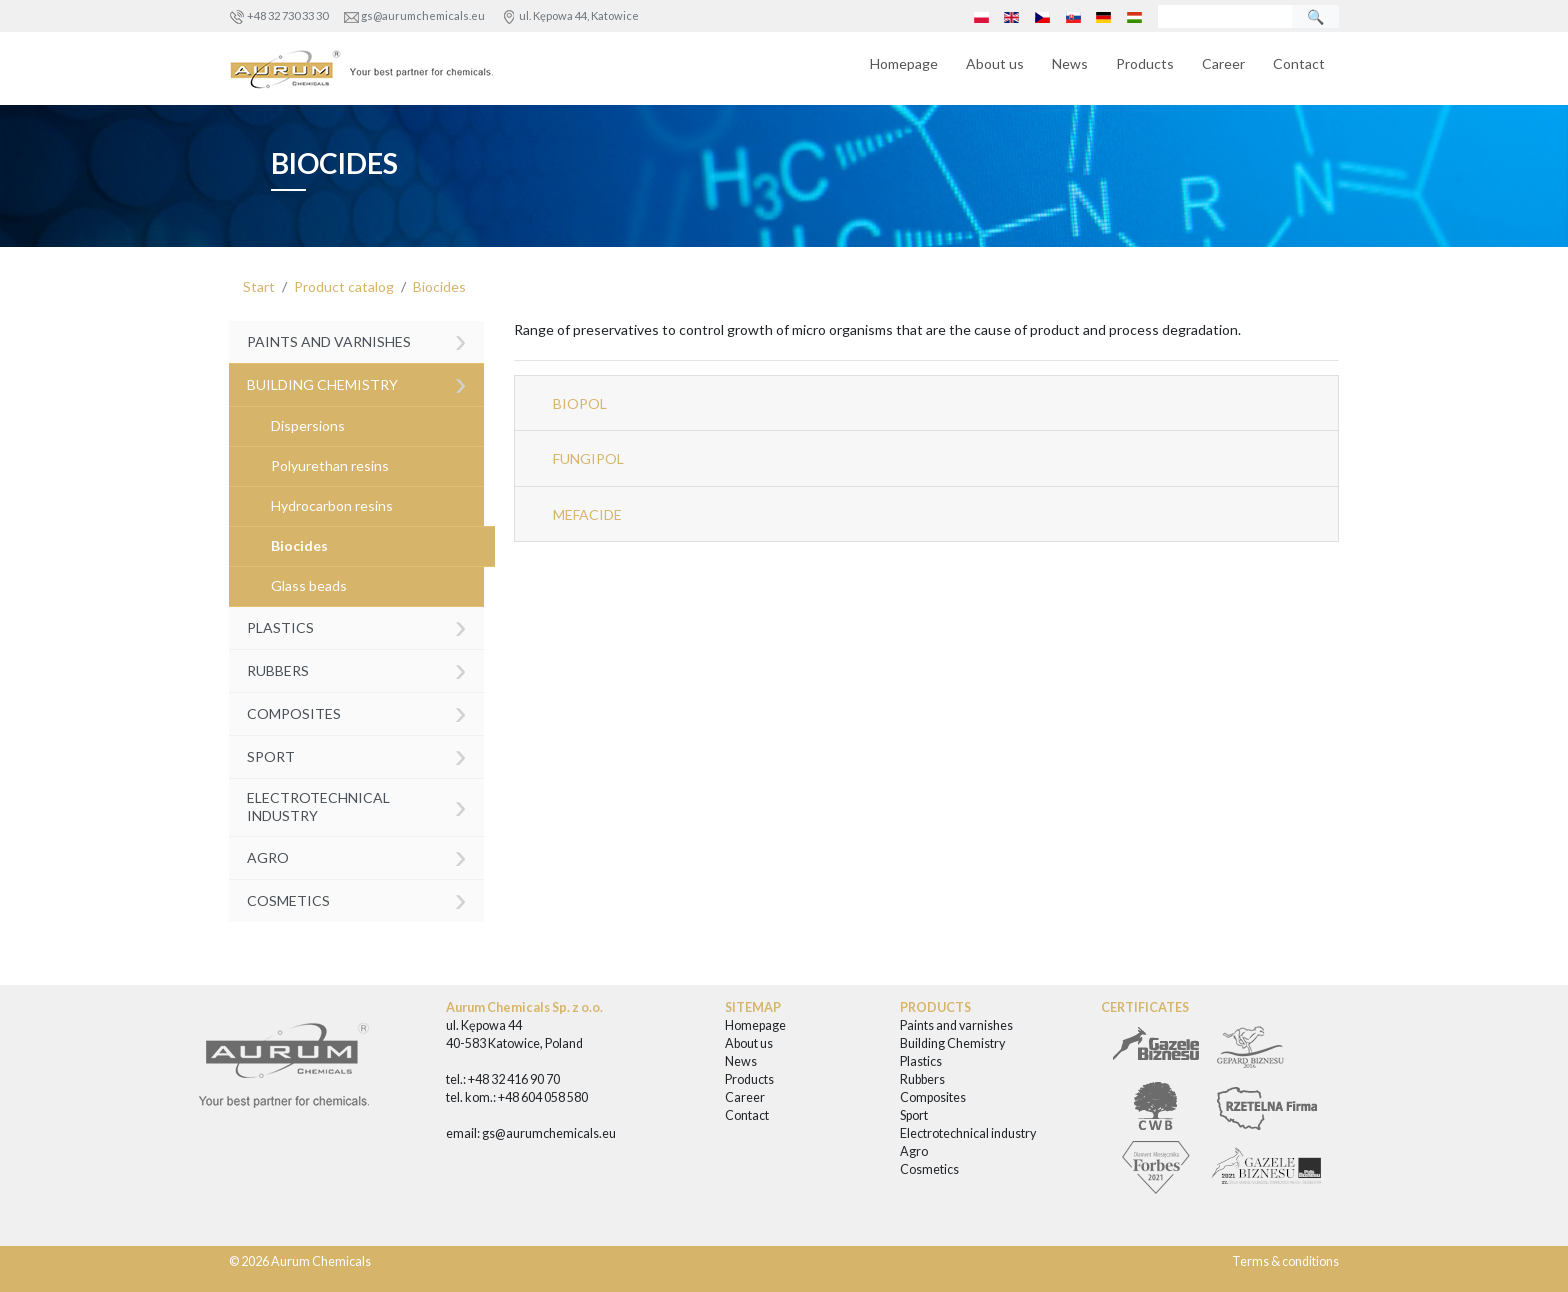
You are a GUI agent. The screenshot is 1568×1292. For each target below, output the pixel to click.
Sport (357, 754)
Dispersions (308, 425)
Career (1223, 63)
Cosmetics (357, 898)
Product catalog (344, 286)
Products (1145, 63)
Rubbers (357, 668)
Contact (1299, 63)
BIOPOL (580, 403)
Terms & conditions (1285, 1261)
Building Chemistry (357, 382)
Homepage (904, 63)
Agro (357, 855)
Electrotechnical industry (357, 805)
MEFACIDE (587, 514)
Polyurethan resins (330, 465)
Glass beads (309, 585)
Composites (357, 711)
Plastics (357, 625)
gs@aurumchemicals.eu (423, 15)
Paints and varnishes (357, 340)
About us (995, 63)
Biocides (439, 286)
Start (259, 286)
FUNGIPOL (588, 458)
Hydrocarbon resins (332, 505)
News (1070, 63)
